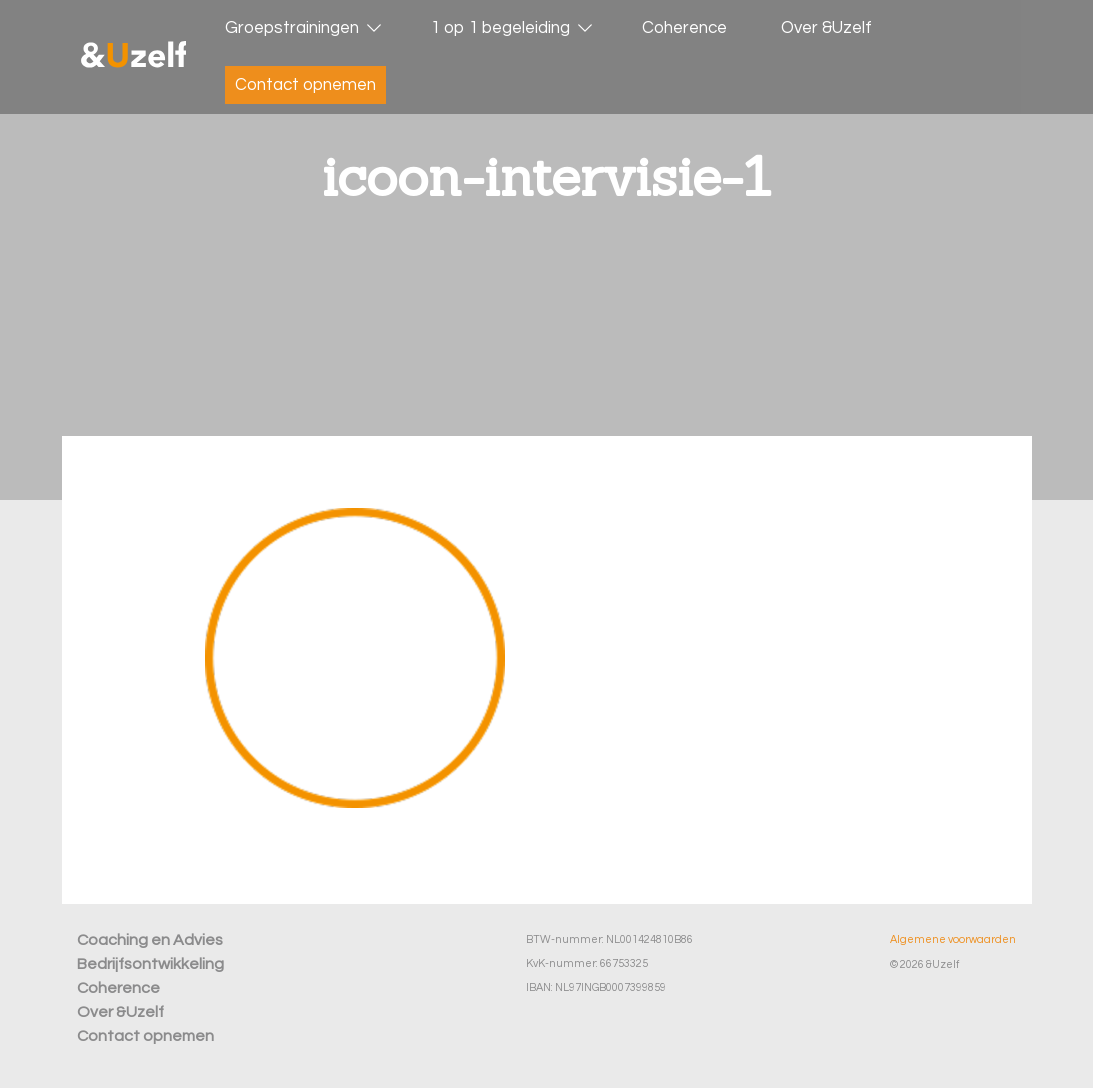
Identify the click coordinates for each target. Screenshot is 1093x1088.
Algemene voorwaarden (953, 939)
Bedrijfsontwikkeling (150, 964)
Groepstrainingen (292, 28)
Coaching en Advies (150, 940)
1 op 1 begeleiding (500, 28)
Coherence (684, 28)
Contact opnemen (305, 85)
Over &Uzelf (826, 28)
